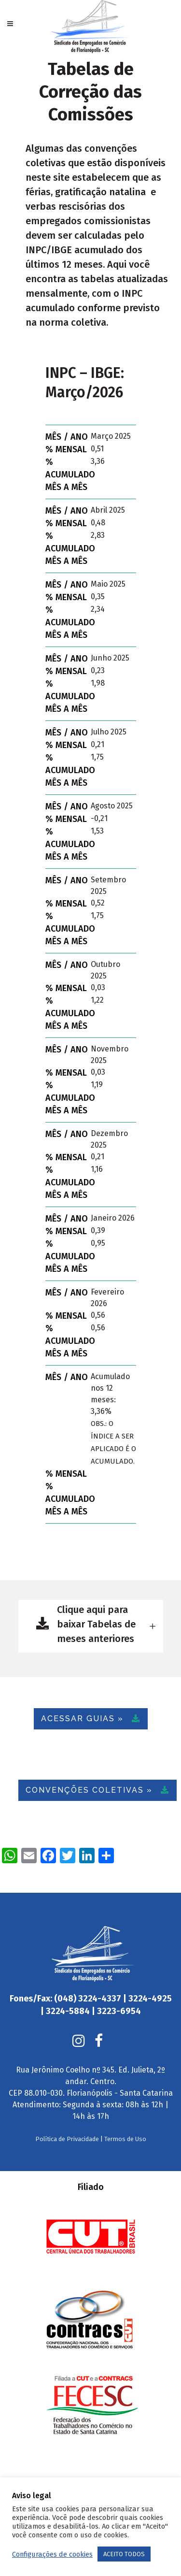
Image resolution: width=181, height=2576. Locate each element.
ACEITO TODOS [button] (124, 2554)
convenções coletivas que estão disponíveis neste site (96, 163)
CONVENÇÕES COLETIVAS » (97, 1790)
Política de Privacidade (67, 2119)
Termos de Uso (125, 2119)
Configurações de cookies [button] (52, 2554)
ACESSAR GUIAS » (90, 1718)
